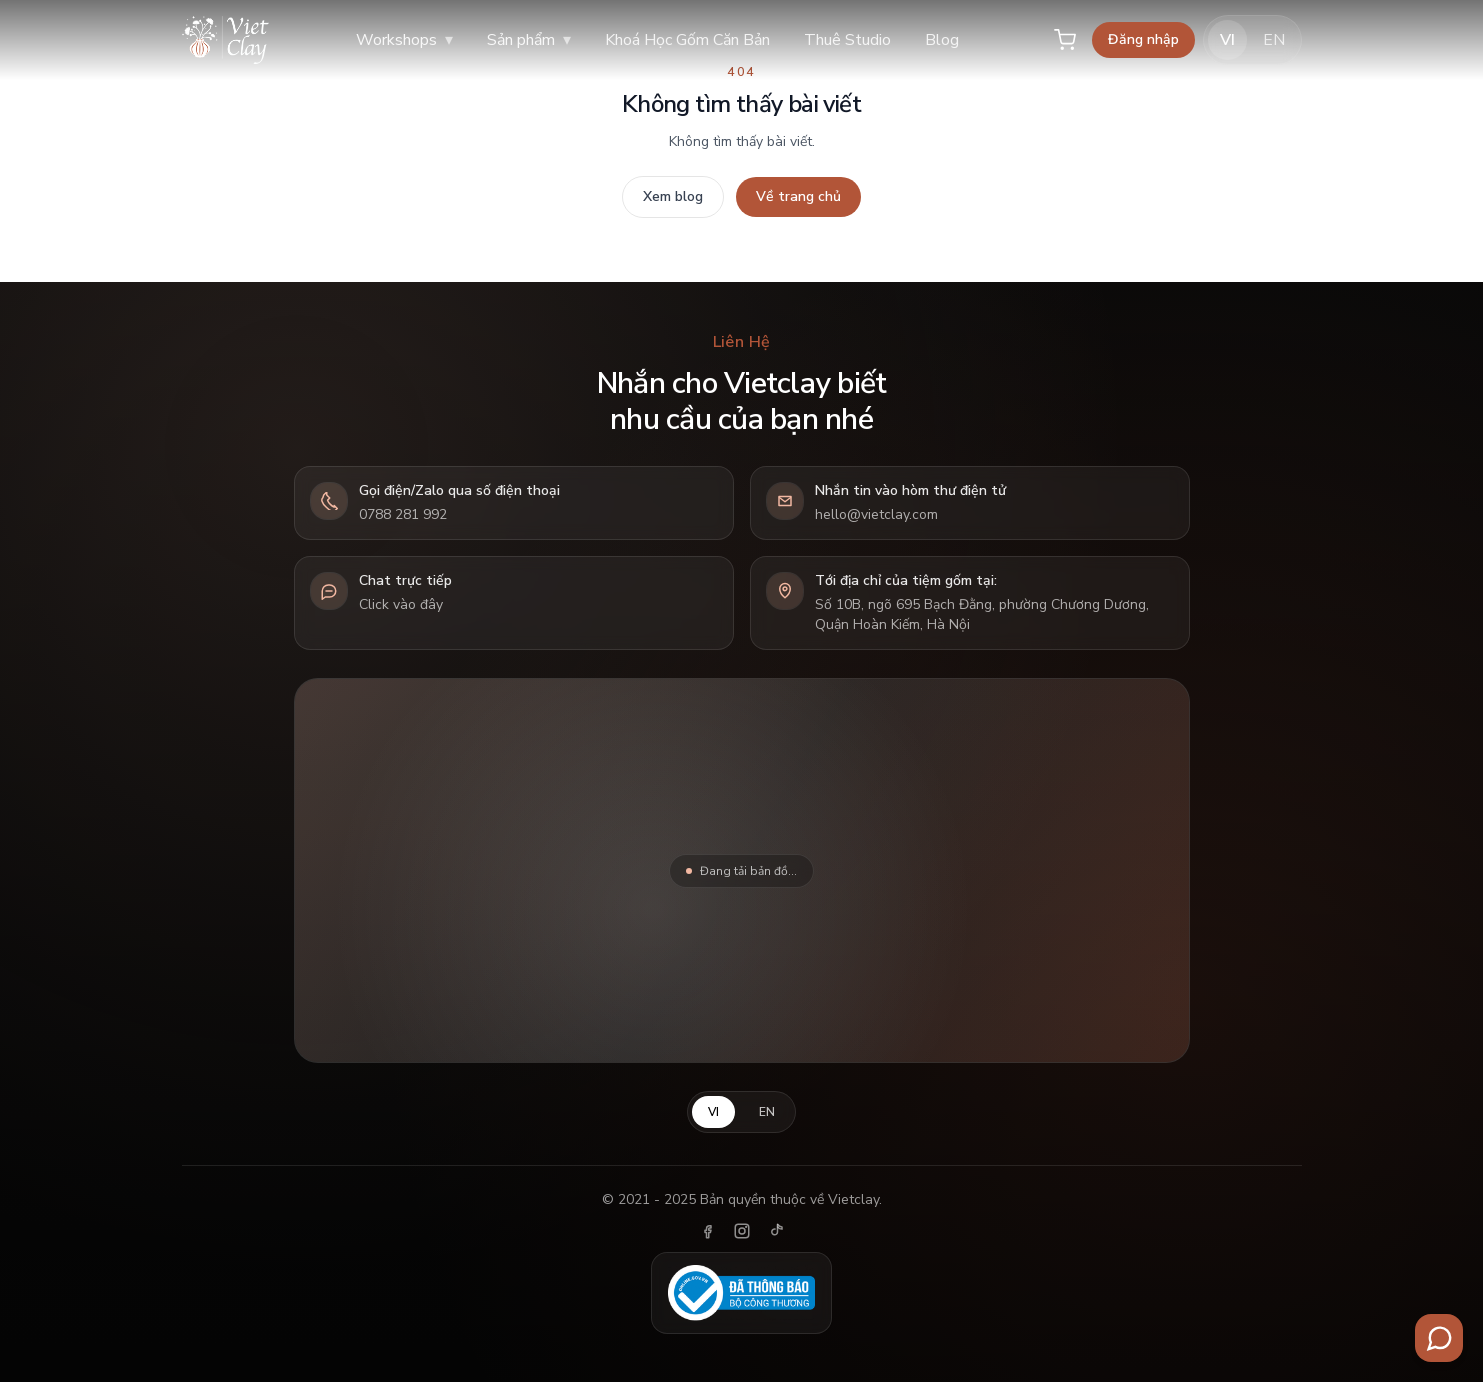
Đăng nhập (1143, 39)
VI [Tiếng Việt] (1227, 40)
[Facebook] (708, 1231)
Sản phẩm (529, 40)
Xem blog (673, 196)
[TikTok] (776, 1231)
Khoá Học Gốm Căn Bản (687, 40)
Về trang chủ (798, 196)
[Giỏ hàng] (1065, 40)
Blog (942, 40)
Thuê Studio (847, 40)
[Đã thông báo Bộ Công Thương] (742, 1293)
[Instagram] (742, 1231)
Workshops (404, 40)
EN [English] (1274, 40)
